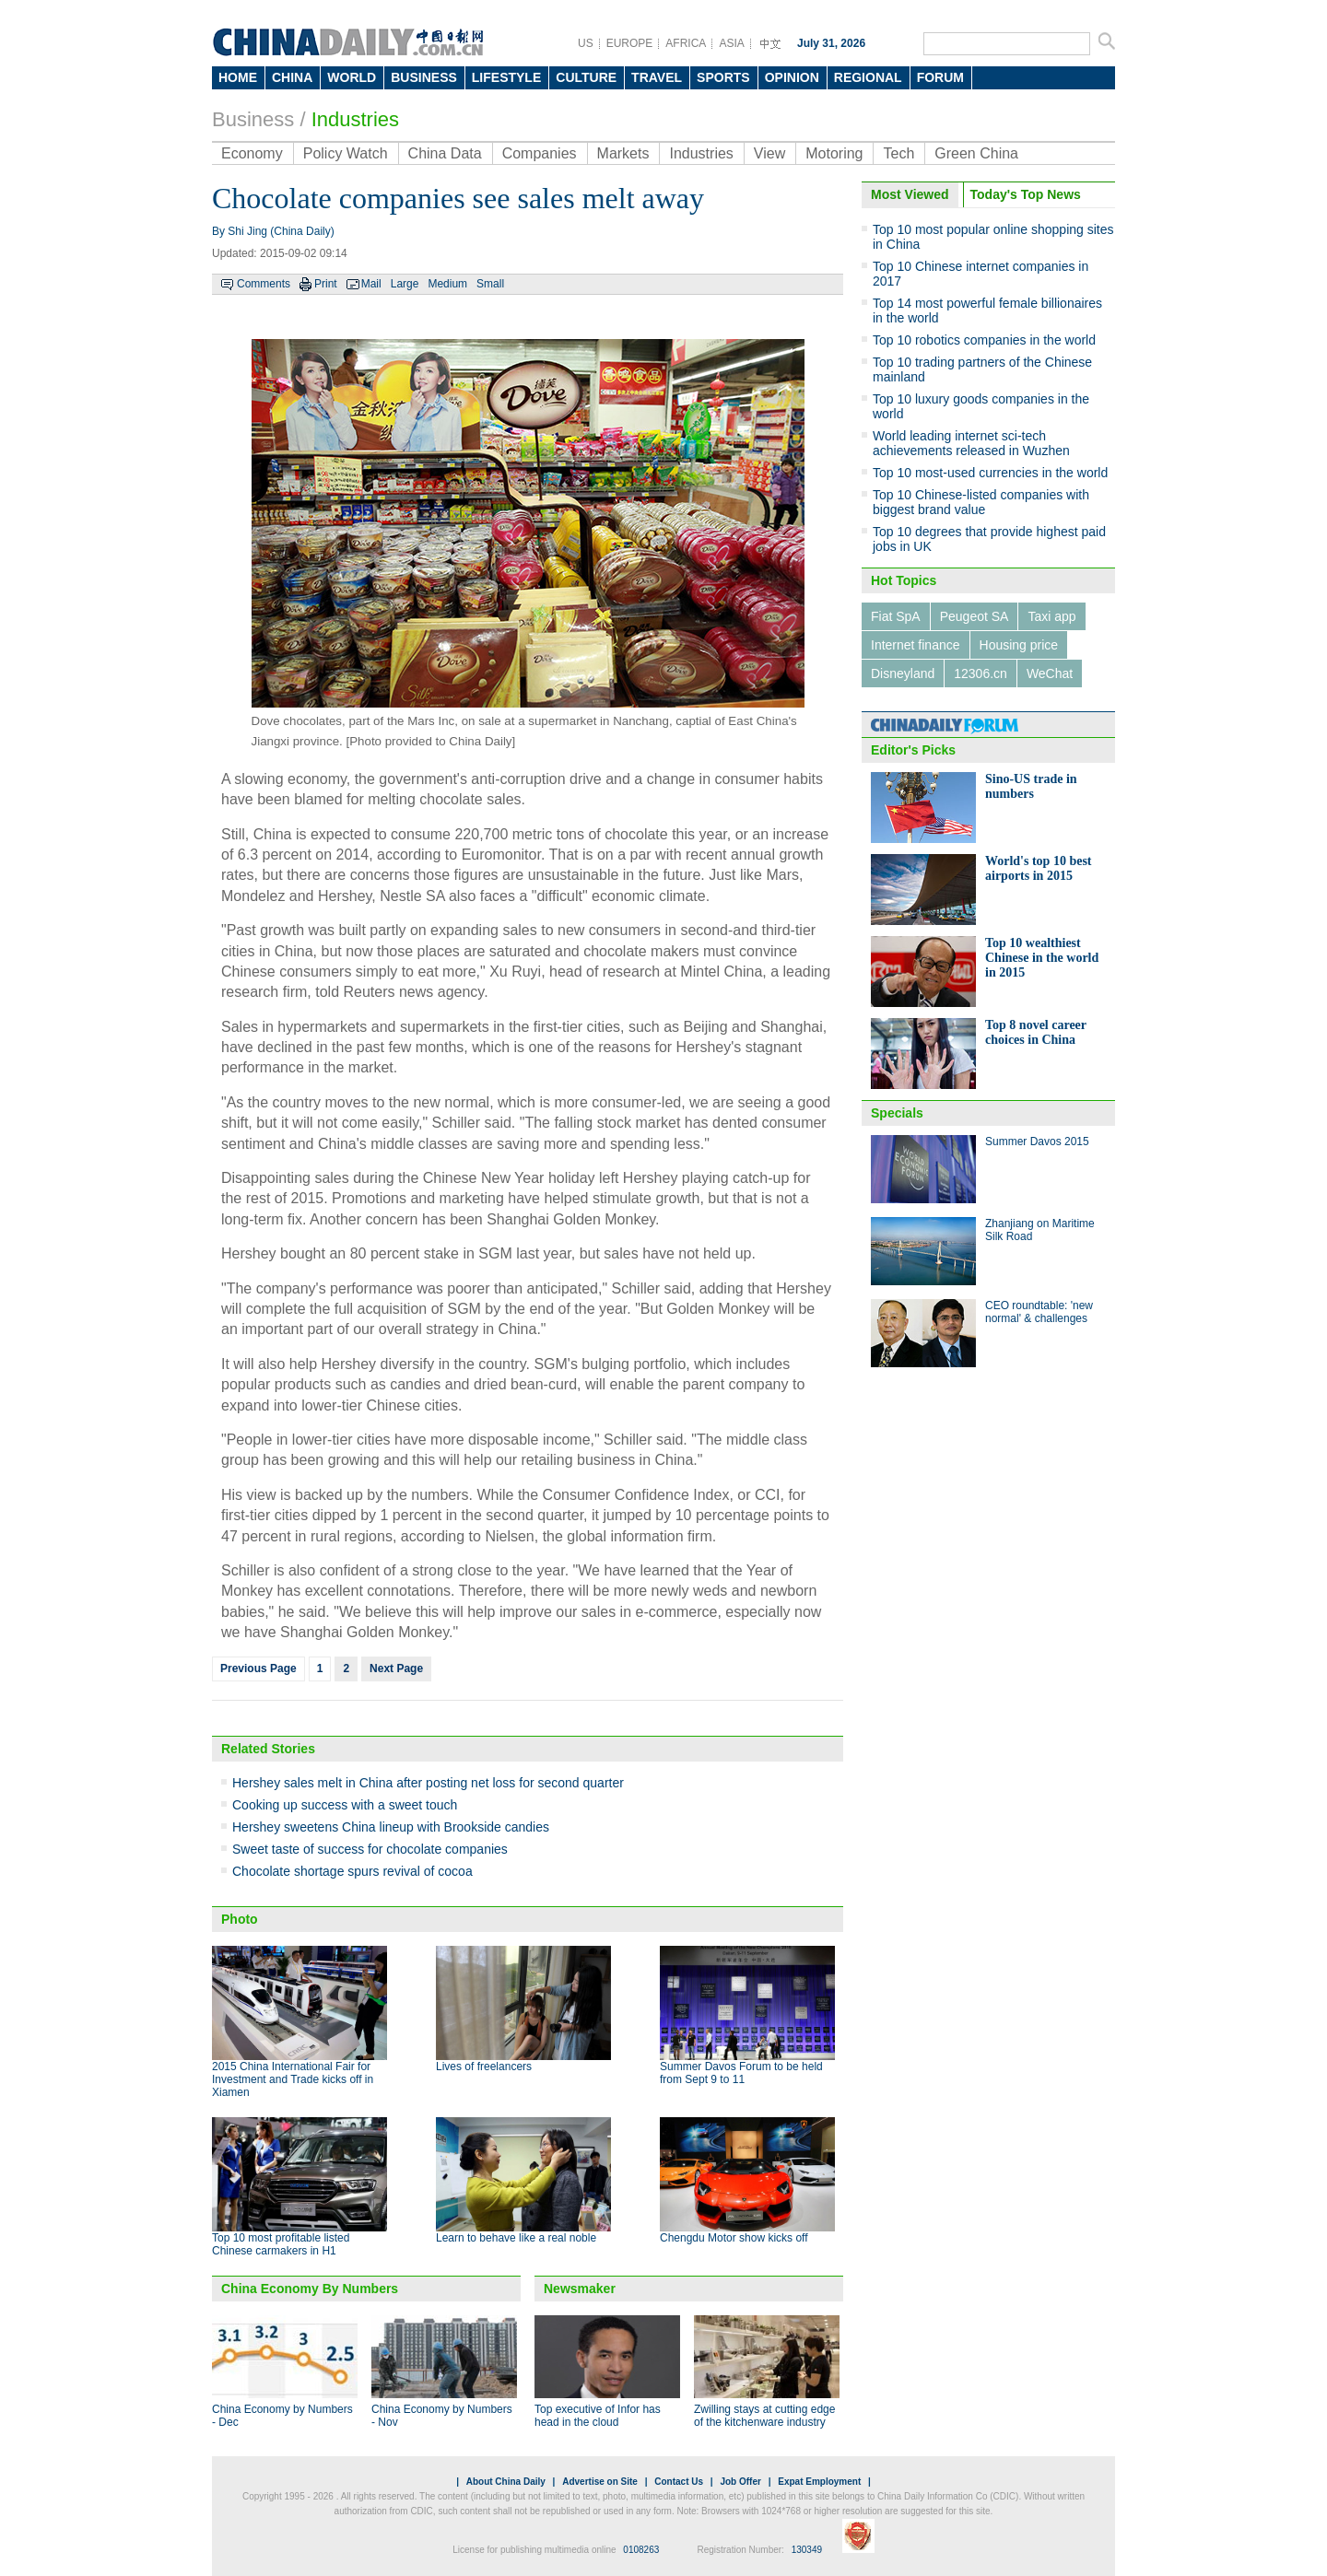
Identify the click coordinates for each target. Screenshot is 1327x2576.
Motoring (834, 153)
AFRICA (685, 43)
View (769, 153)
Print (325, 283)
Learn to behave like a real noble (516, 2237)
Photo (239, 1919)
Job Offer (740, 2481)
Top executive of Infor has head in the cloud (597, 2416)
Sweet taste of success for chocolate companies (370, 1849)
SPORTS (723, 77)
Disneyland (902, 673)
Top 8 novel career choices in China (1035, 1032)
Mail (371, 283)
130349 (807, 2550)
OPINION (792, 77)
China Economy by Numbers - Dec (282, 2416)
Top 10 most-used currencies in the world (990, 472)
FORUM (940, 77)
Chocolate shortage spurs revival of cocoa (352, 1871)
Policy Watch (345, 153)
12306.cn (980, 673)
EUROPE (629, 43)
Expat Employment (819, 2481)
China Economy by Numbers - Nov (441, 2416)
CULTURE (586, 77)
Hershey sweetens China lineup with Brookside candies (390, 1827)
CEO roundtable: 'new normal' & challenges (1039, 1312)
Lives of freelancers (484, 2066)
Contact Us (678, 2481)
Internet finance (915, 645)
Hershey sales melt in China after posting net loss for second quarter (428, 1782)
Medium (447, 283)
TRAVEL (656, 77)
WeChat (1050, 673)
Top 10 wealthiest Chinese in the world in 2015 (1041, 957)
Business (253, 119)
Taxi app (1051, 616)
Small (490, 283)
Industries (355, 119)
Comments (263, 283)
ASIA (731, 43)
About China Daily (506, 2481)
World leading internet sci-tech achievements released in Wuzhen (971, 443)
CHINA (292, 77)
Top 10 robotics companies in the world (984, 340)
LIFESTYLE (506, 77)
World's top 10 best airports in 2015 (1038, 868)
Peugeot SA (974, 616)
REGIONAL (868, 77)
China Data (445, 153)
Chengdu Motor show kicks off (734, 2237)
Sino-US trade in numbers (1031, 786)
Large (405, 283)
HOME (237, 77)
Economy (252, 153)
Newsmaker (580, 2288)
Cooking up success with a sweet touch (344, 1804)
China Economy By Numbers (309, 2288)
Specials (897, 1113)
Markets (623, 153)
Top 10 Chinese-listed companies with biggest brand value (981, 502)
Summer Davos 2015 (1037, 1141)
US (585, 43)
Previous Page (258, 1668)
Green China (976, 153)
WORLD (351, 77)
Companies (539, 153)
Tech (898, 153)
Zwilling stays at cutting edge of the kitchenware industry (764, 2416)
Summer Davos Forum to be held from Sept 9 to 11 (741, 2073)
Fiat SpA (896, 616)
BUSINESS (424, 77)
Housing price (1019, 645)
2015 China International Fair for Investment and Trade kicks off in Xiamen (292, 2079)
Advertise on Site (600, 2481)
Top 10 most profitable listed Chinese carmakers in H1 (280, 2244)
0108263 (641, 2550)
